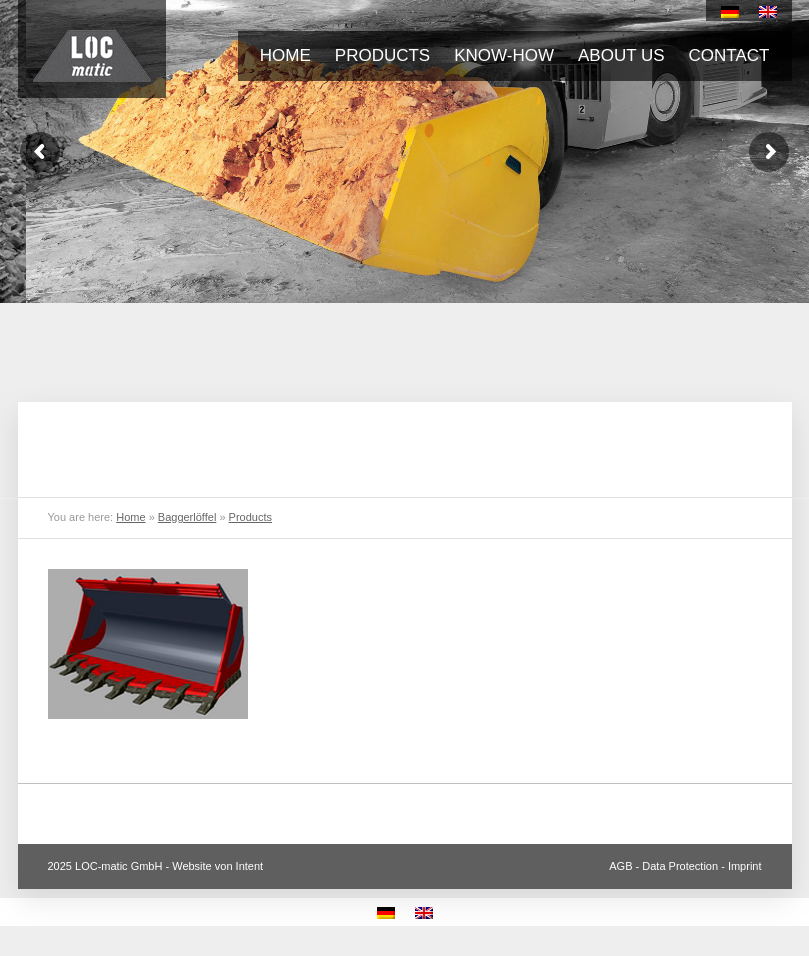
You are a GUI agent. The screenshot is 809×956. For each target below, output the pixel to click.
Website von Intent (217, 866)
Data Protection (680, 866)
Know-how (504, 55)
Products (382, 55)
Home (285, 55)
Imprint (745, 866)
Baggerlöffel (187, 517)
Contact (729, 55)
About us (621, 55)
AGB (620, 866)
